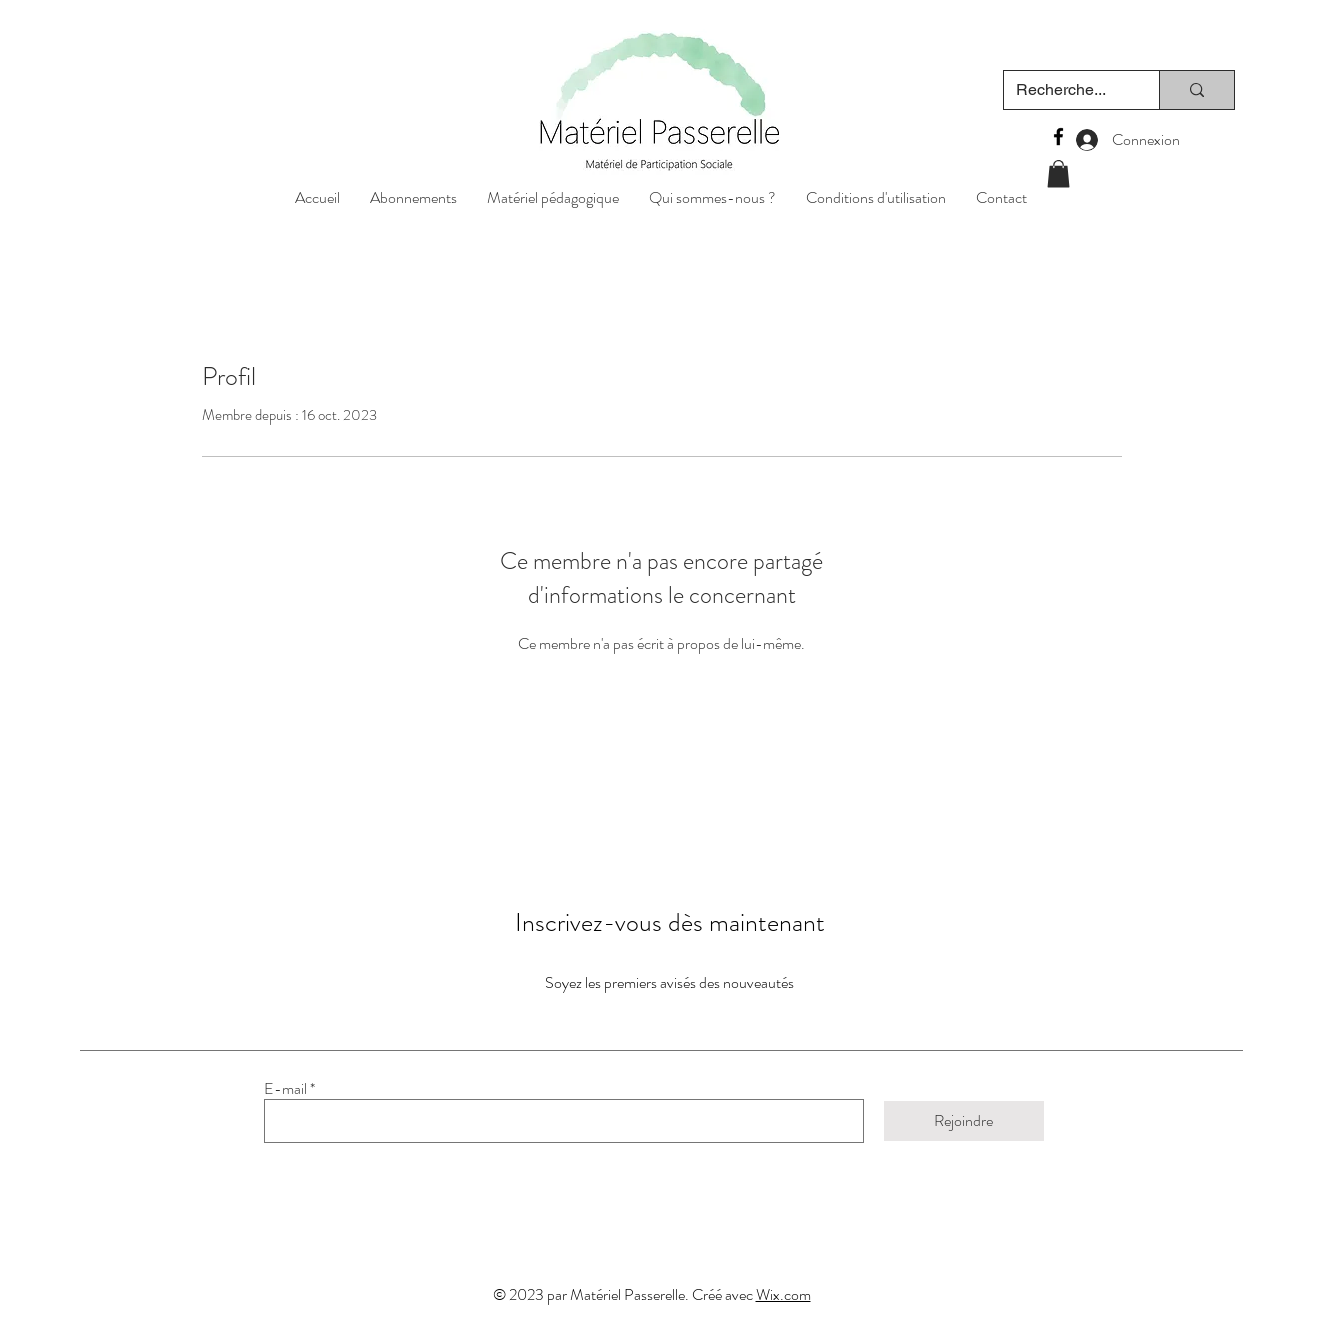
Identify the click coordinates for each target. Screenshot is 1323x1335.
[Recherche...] (1066, 90)
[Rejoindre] (964, 1121)
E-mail (285, 1089)
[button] (553, 197)
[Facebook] (1058, 136)
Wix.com (783, 1294)
